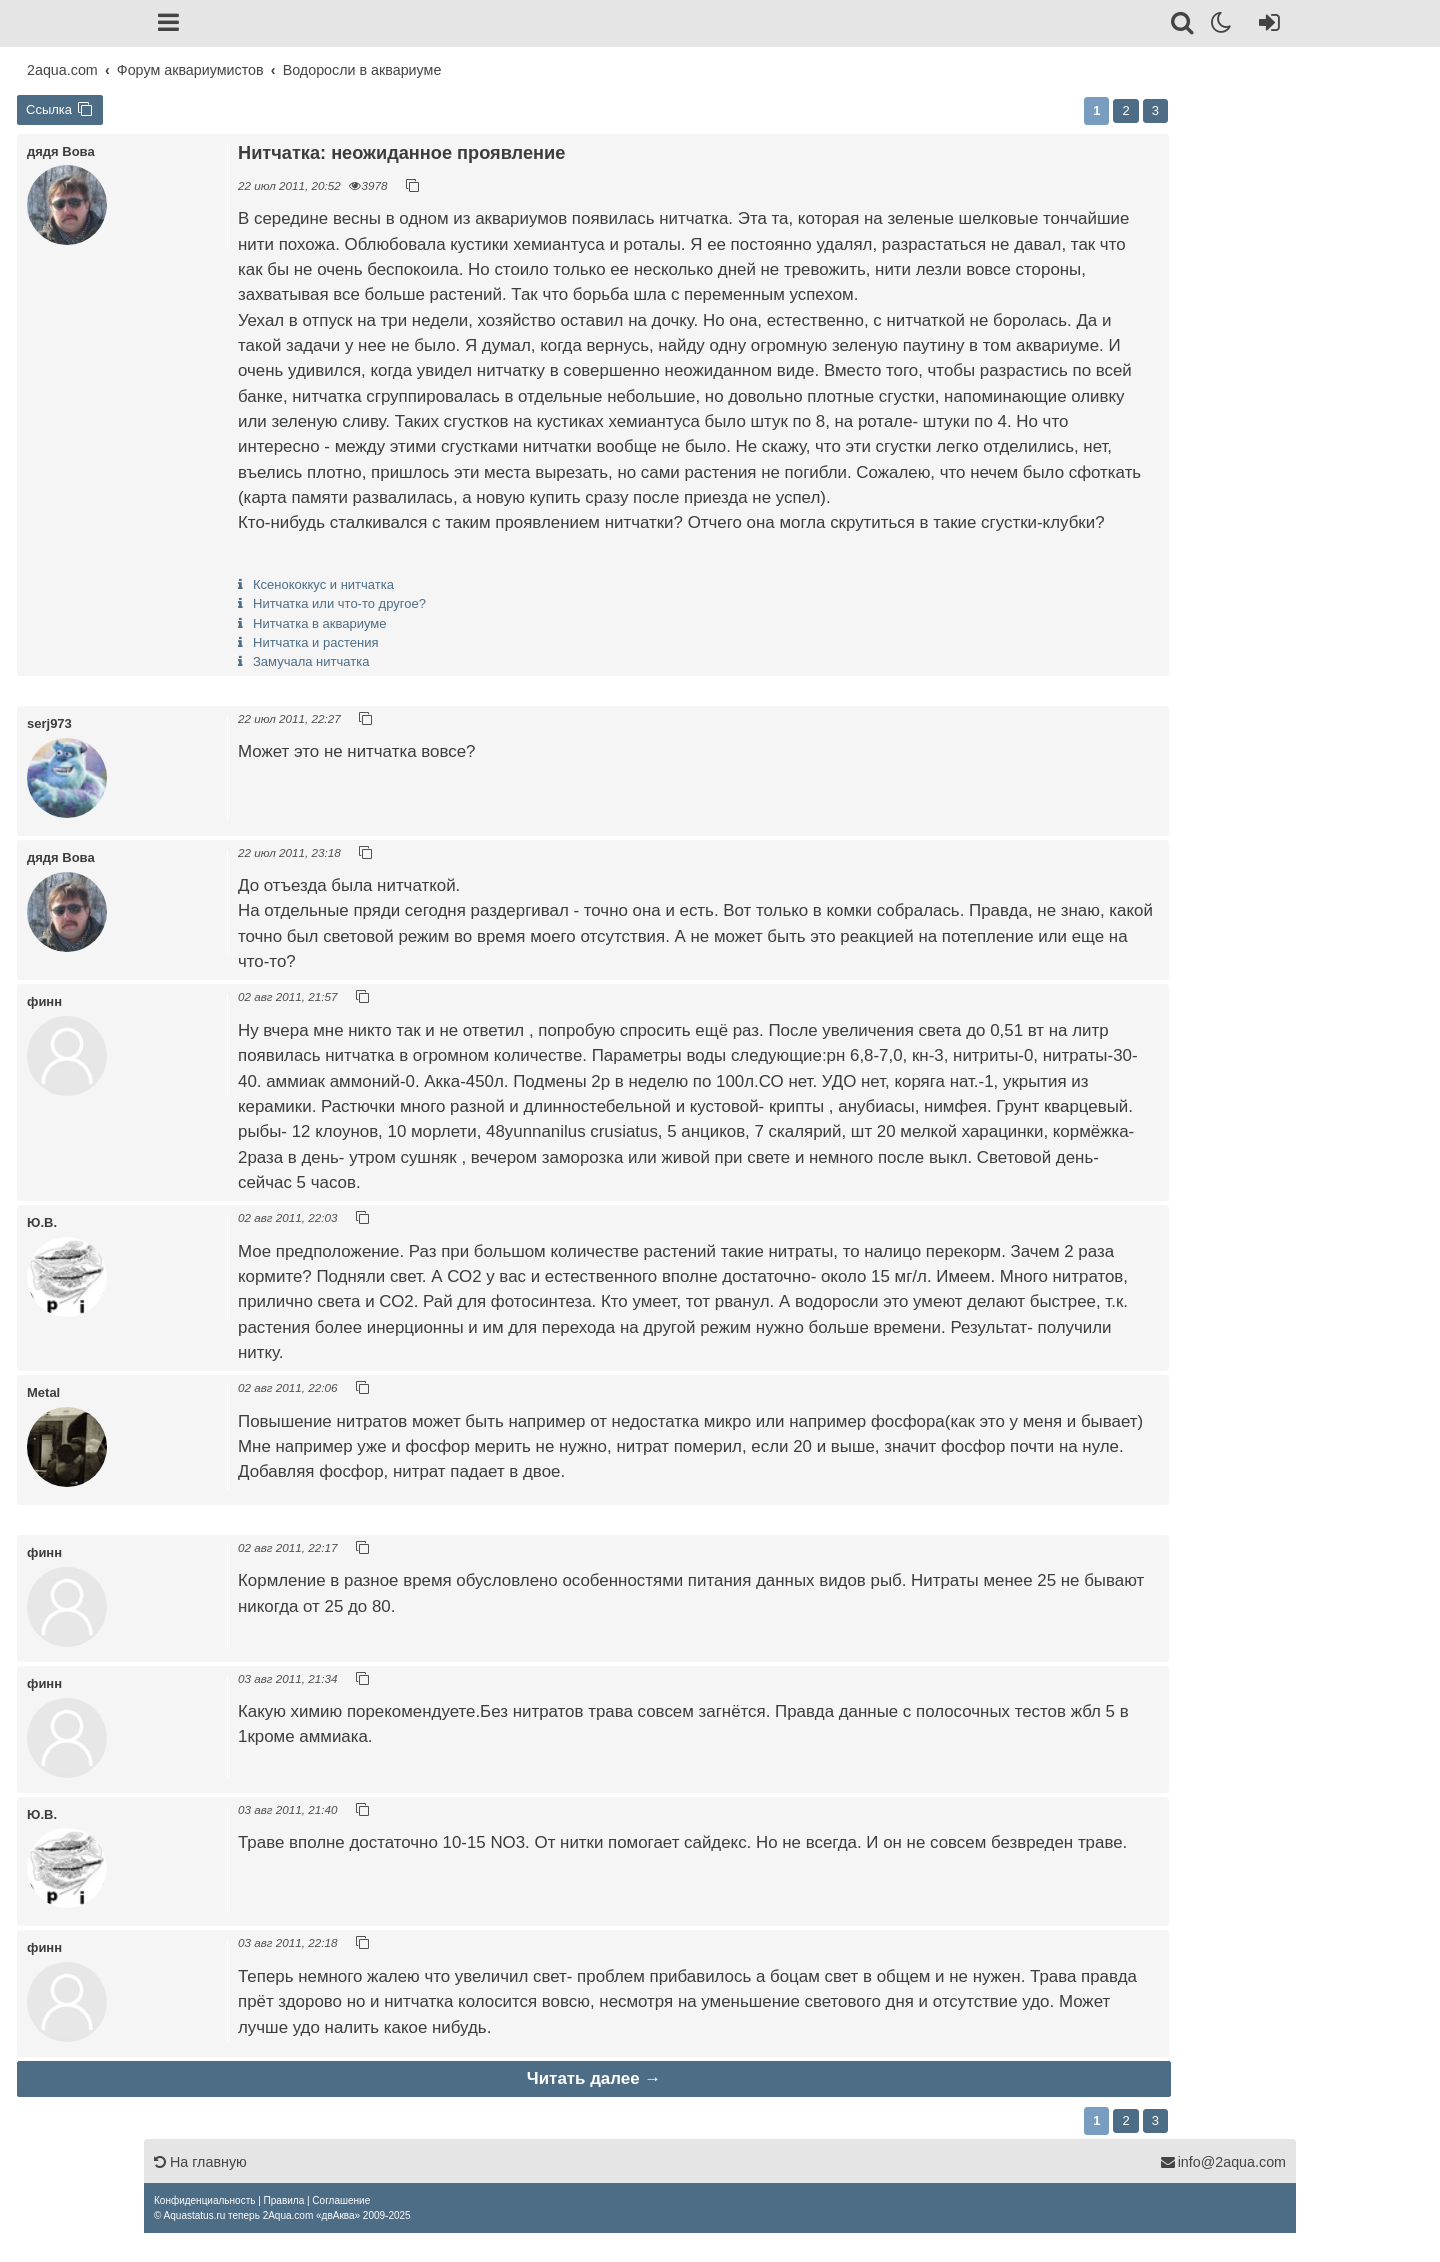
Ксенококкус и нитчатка (323, 584)
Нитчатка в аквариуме (320, 623)
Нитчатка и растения (315, 642)
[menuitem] (204, 2200)
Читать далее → (594, 2078)
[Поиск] (1183, 26)
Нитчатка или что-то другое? (339, 603)
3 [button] (1155, 110)
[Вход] (1265, 26)
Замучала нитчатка (311, 661)
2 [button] (1125, 110)
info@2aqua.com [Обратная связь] (1223, 2162)
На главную (200, 2162)
